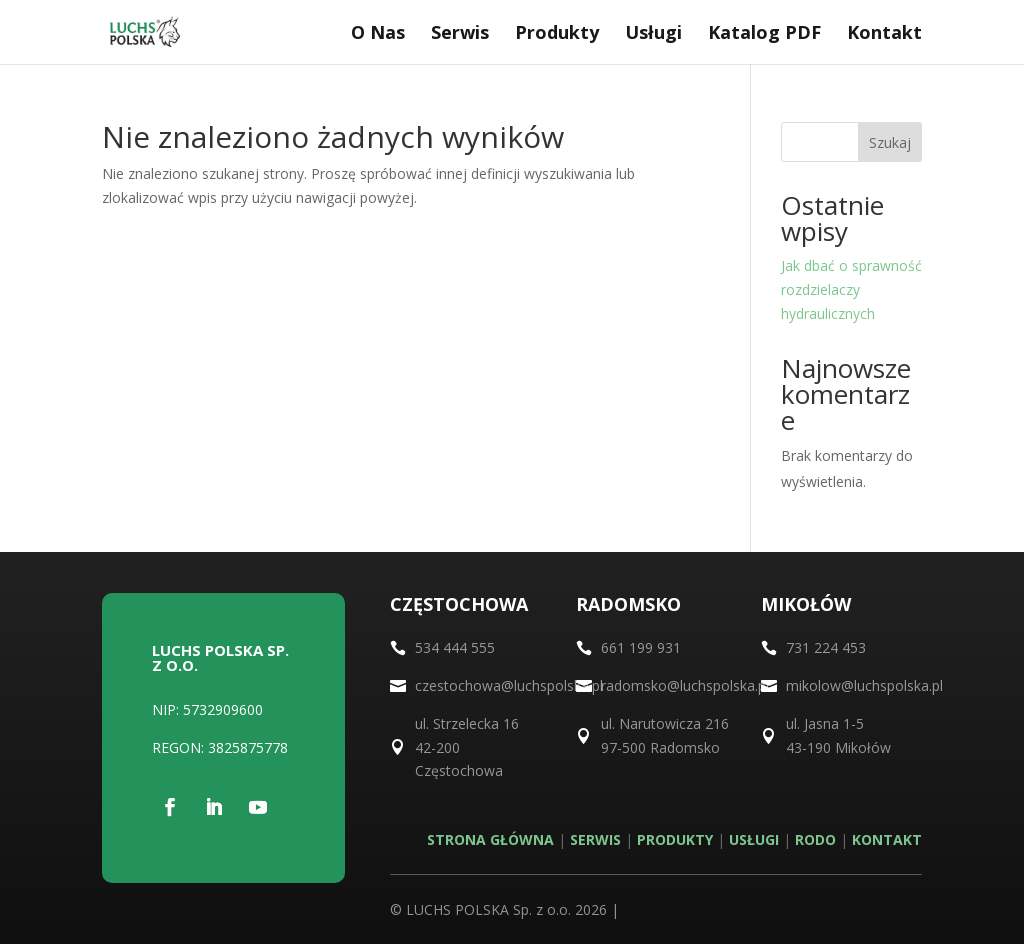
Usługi (653, 34)
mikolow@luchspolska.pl (864, 685)
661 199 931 (641, 647)
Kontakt (884, 34)
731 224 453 (826, 647)
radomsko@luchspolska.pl (685, 685)
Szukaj (890, 142)
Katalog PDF (764, 34)
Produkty (557, 34)
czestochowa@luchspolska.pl (509, 685)
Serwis (460, 34)
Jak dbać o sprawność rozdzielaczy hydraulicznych (851, 289)
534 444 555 (455, 647)
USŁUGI (754, 839)
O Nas (378, 34)
